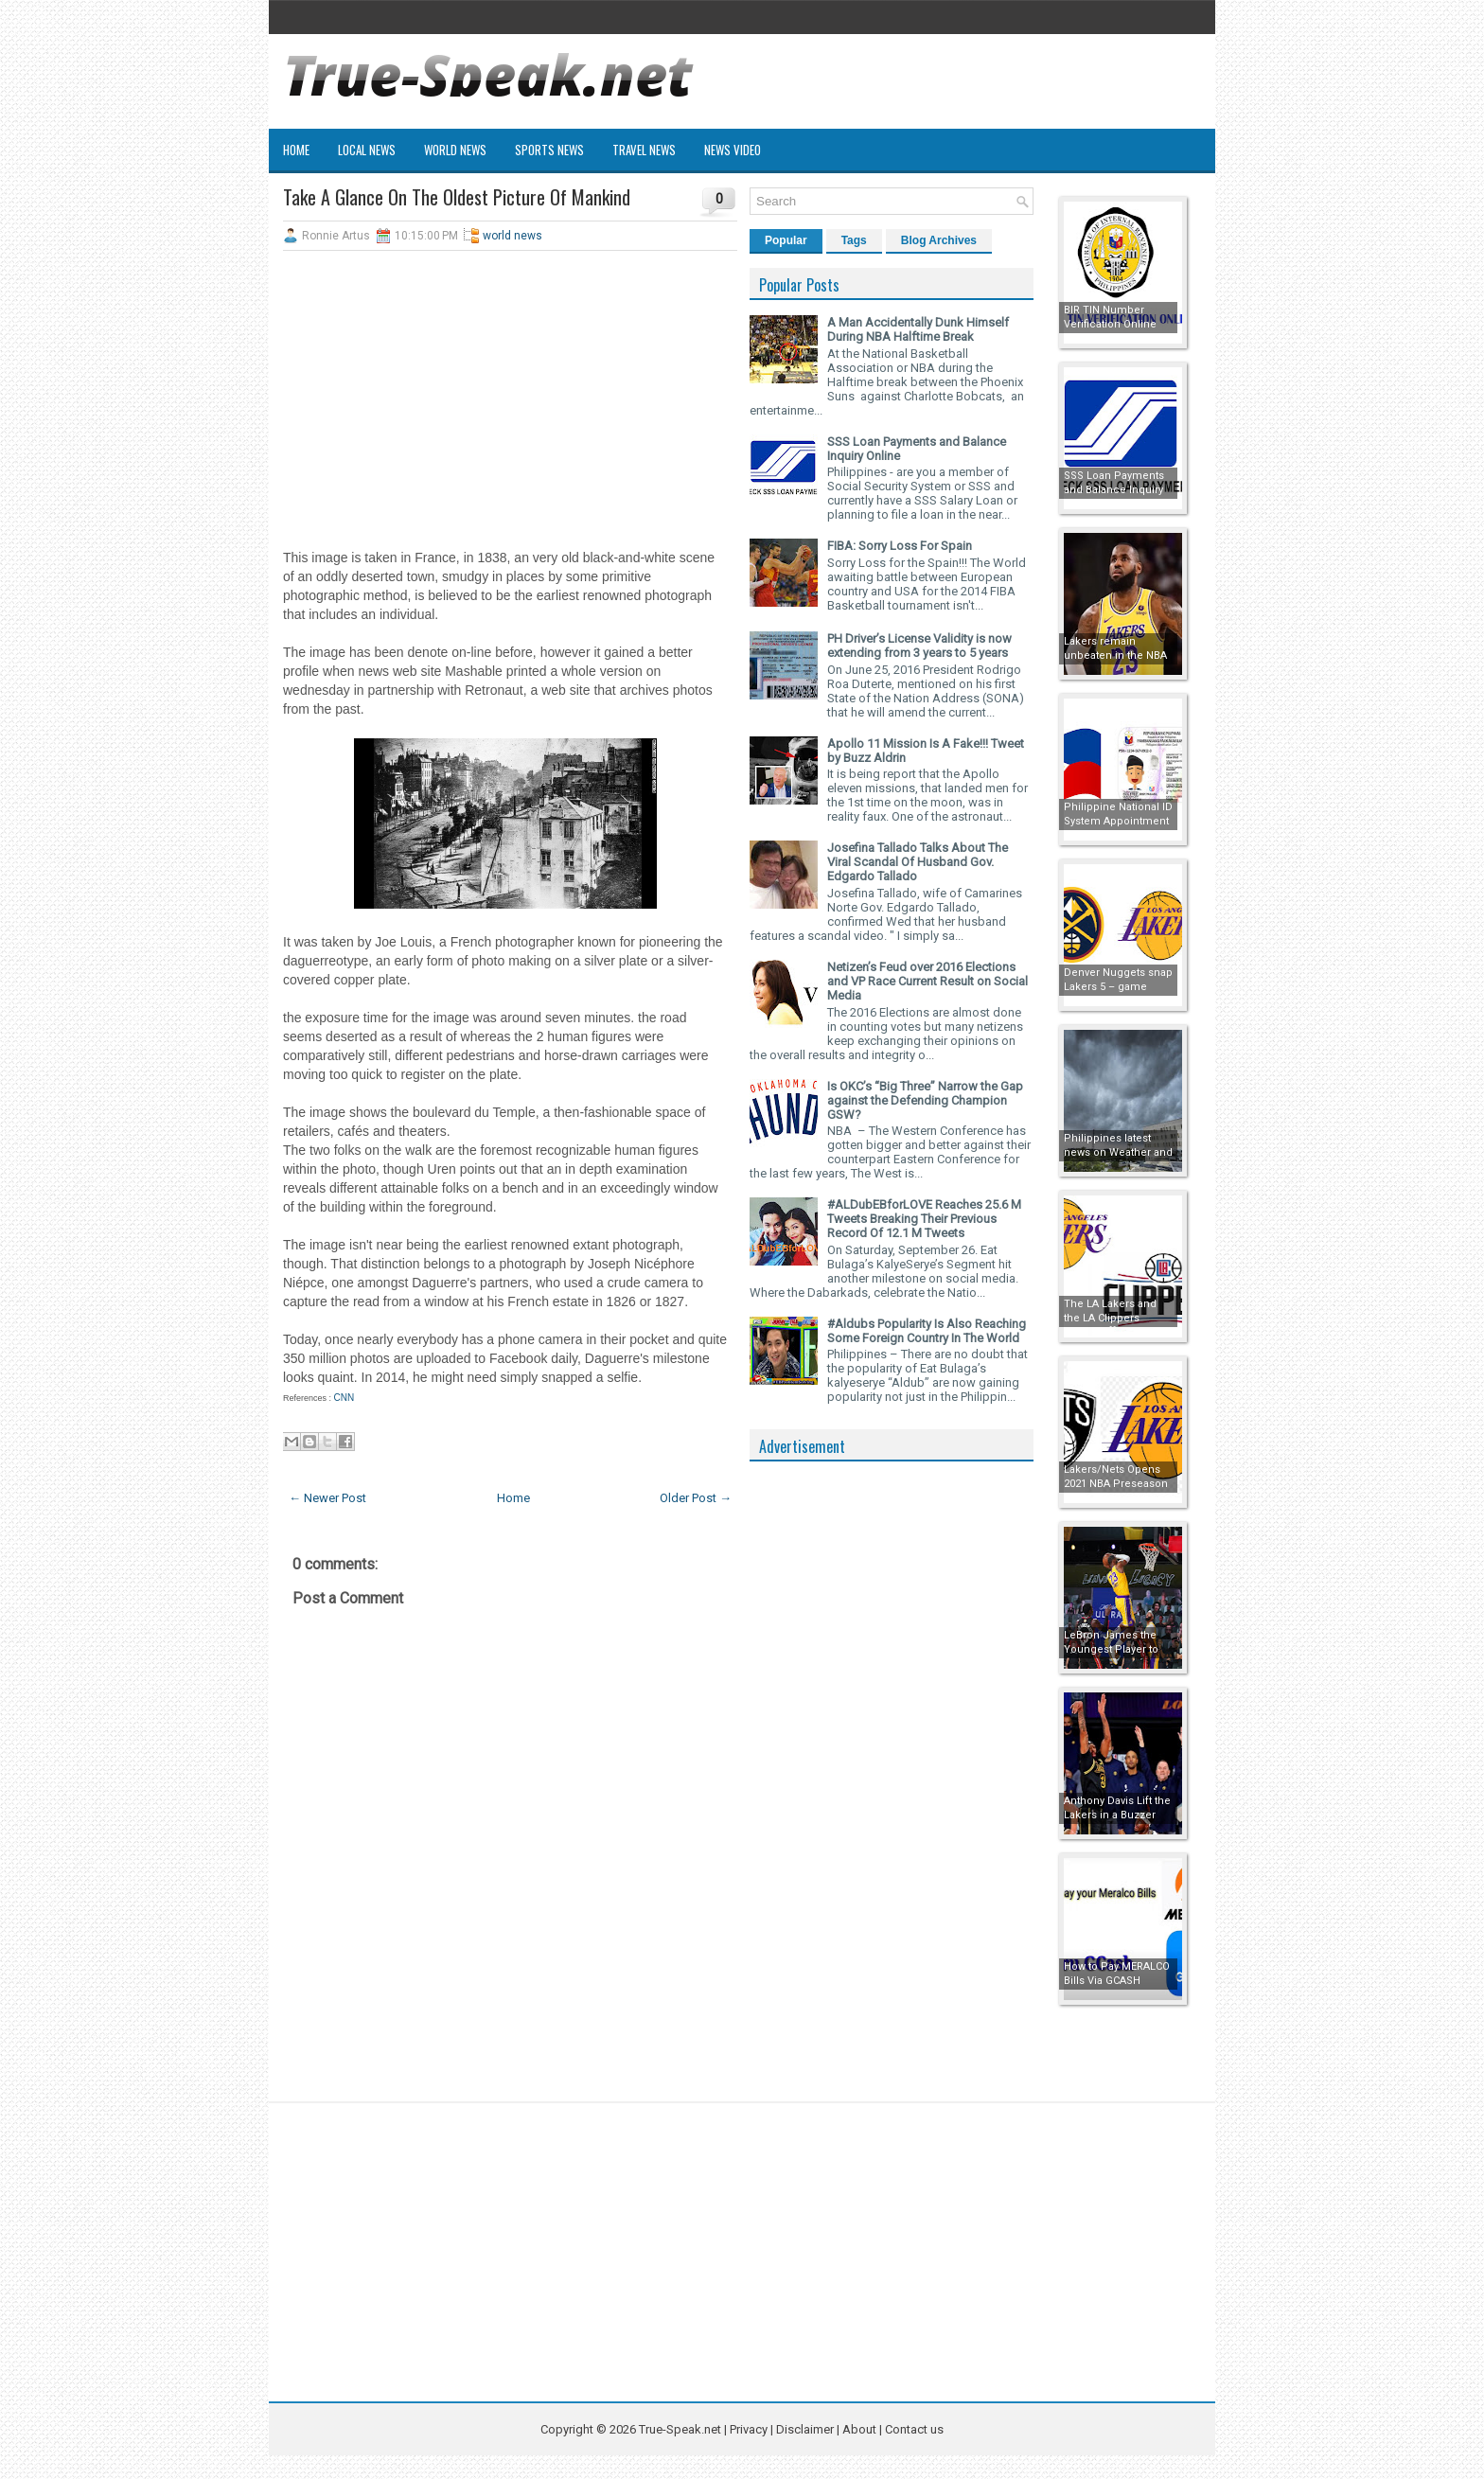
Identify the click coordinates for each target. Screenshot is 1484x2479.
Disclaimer (805, 2429)
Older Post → (696, 1498)
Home (296, 149)
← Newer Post (327, 1498)
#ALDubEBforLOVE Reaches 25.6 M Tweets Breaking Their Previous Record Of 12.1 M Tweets (924, 1218)
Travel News (644, 149)
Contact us (914, 2429)
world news (512, 235)
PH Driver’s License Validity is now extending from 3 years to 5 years (919, 645)
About (859, 2429)
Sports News (549, 149)
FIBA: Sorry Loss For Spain (899, 546)
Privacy (750, 2429)
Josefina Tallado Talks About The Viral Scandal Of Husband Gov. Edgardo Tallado (917, 862)
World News (455, 149)
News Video (732, 149)
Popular (786, 240)
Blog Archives (939, 240)
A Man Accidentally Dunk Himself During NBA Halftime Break (918, 329)
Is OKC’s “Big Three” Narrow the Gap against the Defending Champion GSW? (925, 1100)
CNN (344, 1397)
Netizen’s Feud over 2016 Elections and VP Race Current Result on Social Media (927, 981)
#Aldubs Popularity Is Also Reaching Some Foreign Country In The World (926, 1331)
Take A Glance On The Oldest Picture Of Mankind (456, 196)
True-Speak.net (680, 2429)
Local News (367, 149)
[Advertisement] (510, 402)
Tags (854, 240)
